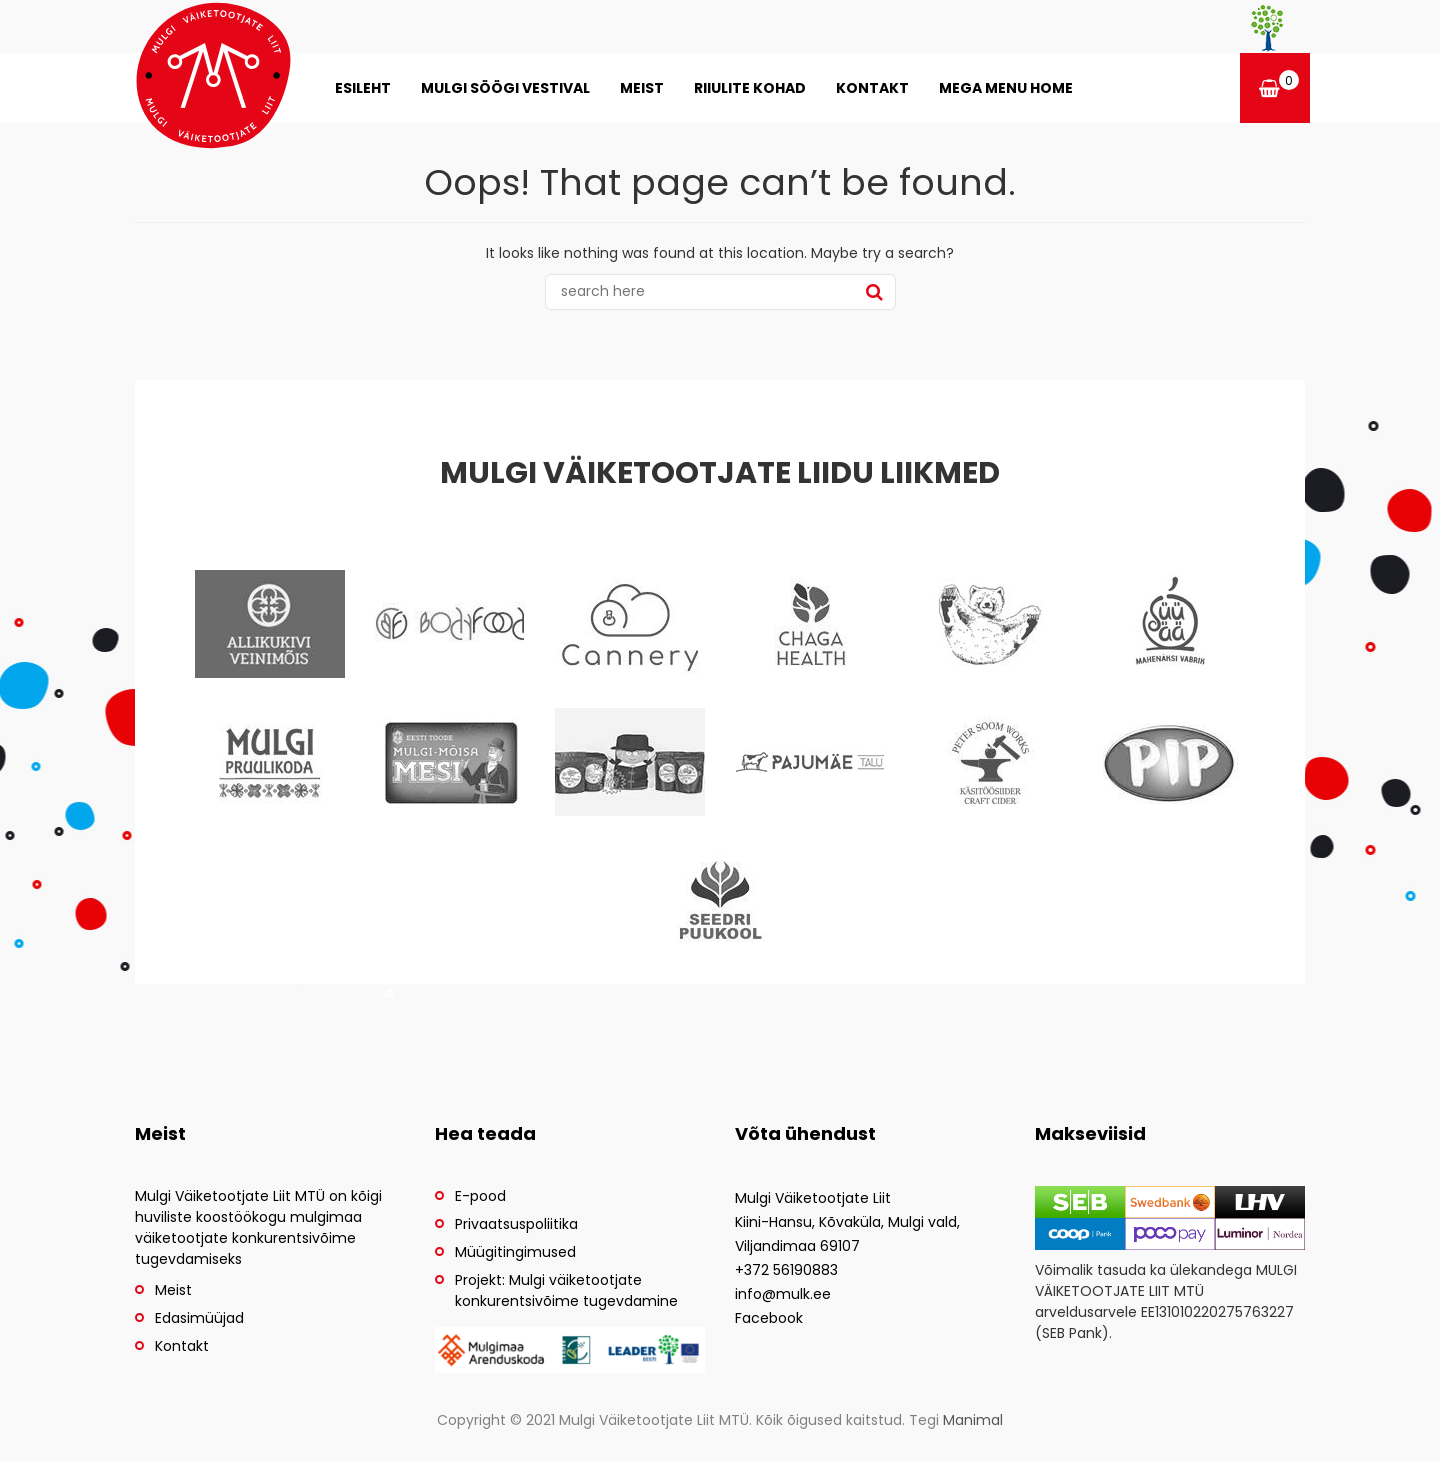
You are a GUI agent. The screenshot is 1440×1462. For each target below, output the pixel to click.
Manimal (973, 1420)
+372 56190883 (786, 1270)
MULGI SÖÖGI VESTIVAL (505, 88)
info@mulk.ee (783, 1294)
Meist (642, 88)
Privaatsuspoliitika (516, 1224)
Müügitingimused (515, 1252)
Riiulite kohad (750, 88)
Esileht (363, 88)
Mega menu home (1006, 88)
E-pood (480, 1196)
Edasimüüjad (199, 1318)
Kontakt (872, 88)
